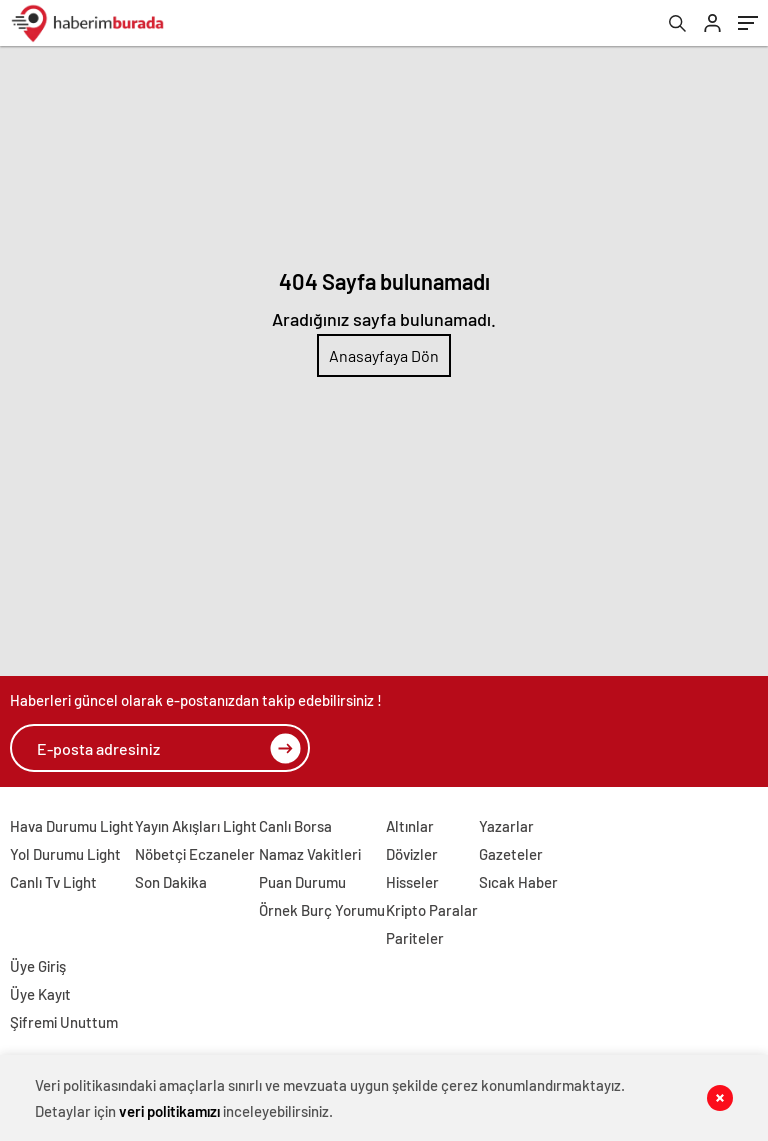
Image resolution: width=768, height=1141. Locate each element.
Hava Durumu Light (72, 826)
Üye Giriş (38, 966)
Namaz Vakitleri (310, 854)
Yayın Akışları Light (196, 826)
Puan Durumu (302, 882)
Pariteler (415, 938)
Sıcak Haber (518, 882)
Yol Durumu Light (65, 854)
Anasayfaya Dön (384, 355)
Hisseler (412, 882)
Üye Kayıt (40, 994)
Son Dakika (171, 882)
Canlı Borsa (295, 826)
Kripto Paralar (432, 910)
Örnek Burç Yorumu (322, 910)
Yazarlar (506, 826)
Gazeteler (511, 854)
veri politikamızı (169, 1111)
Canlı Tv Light (53, 882)
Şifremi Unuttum (64, 1022)
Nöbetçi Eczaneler (195, 854)
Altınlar (410, 826)
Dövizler (412, 854)
